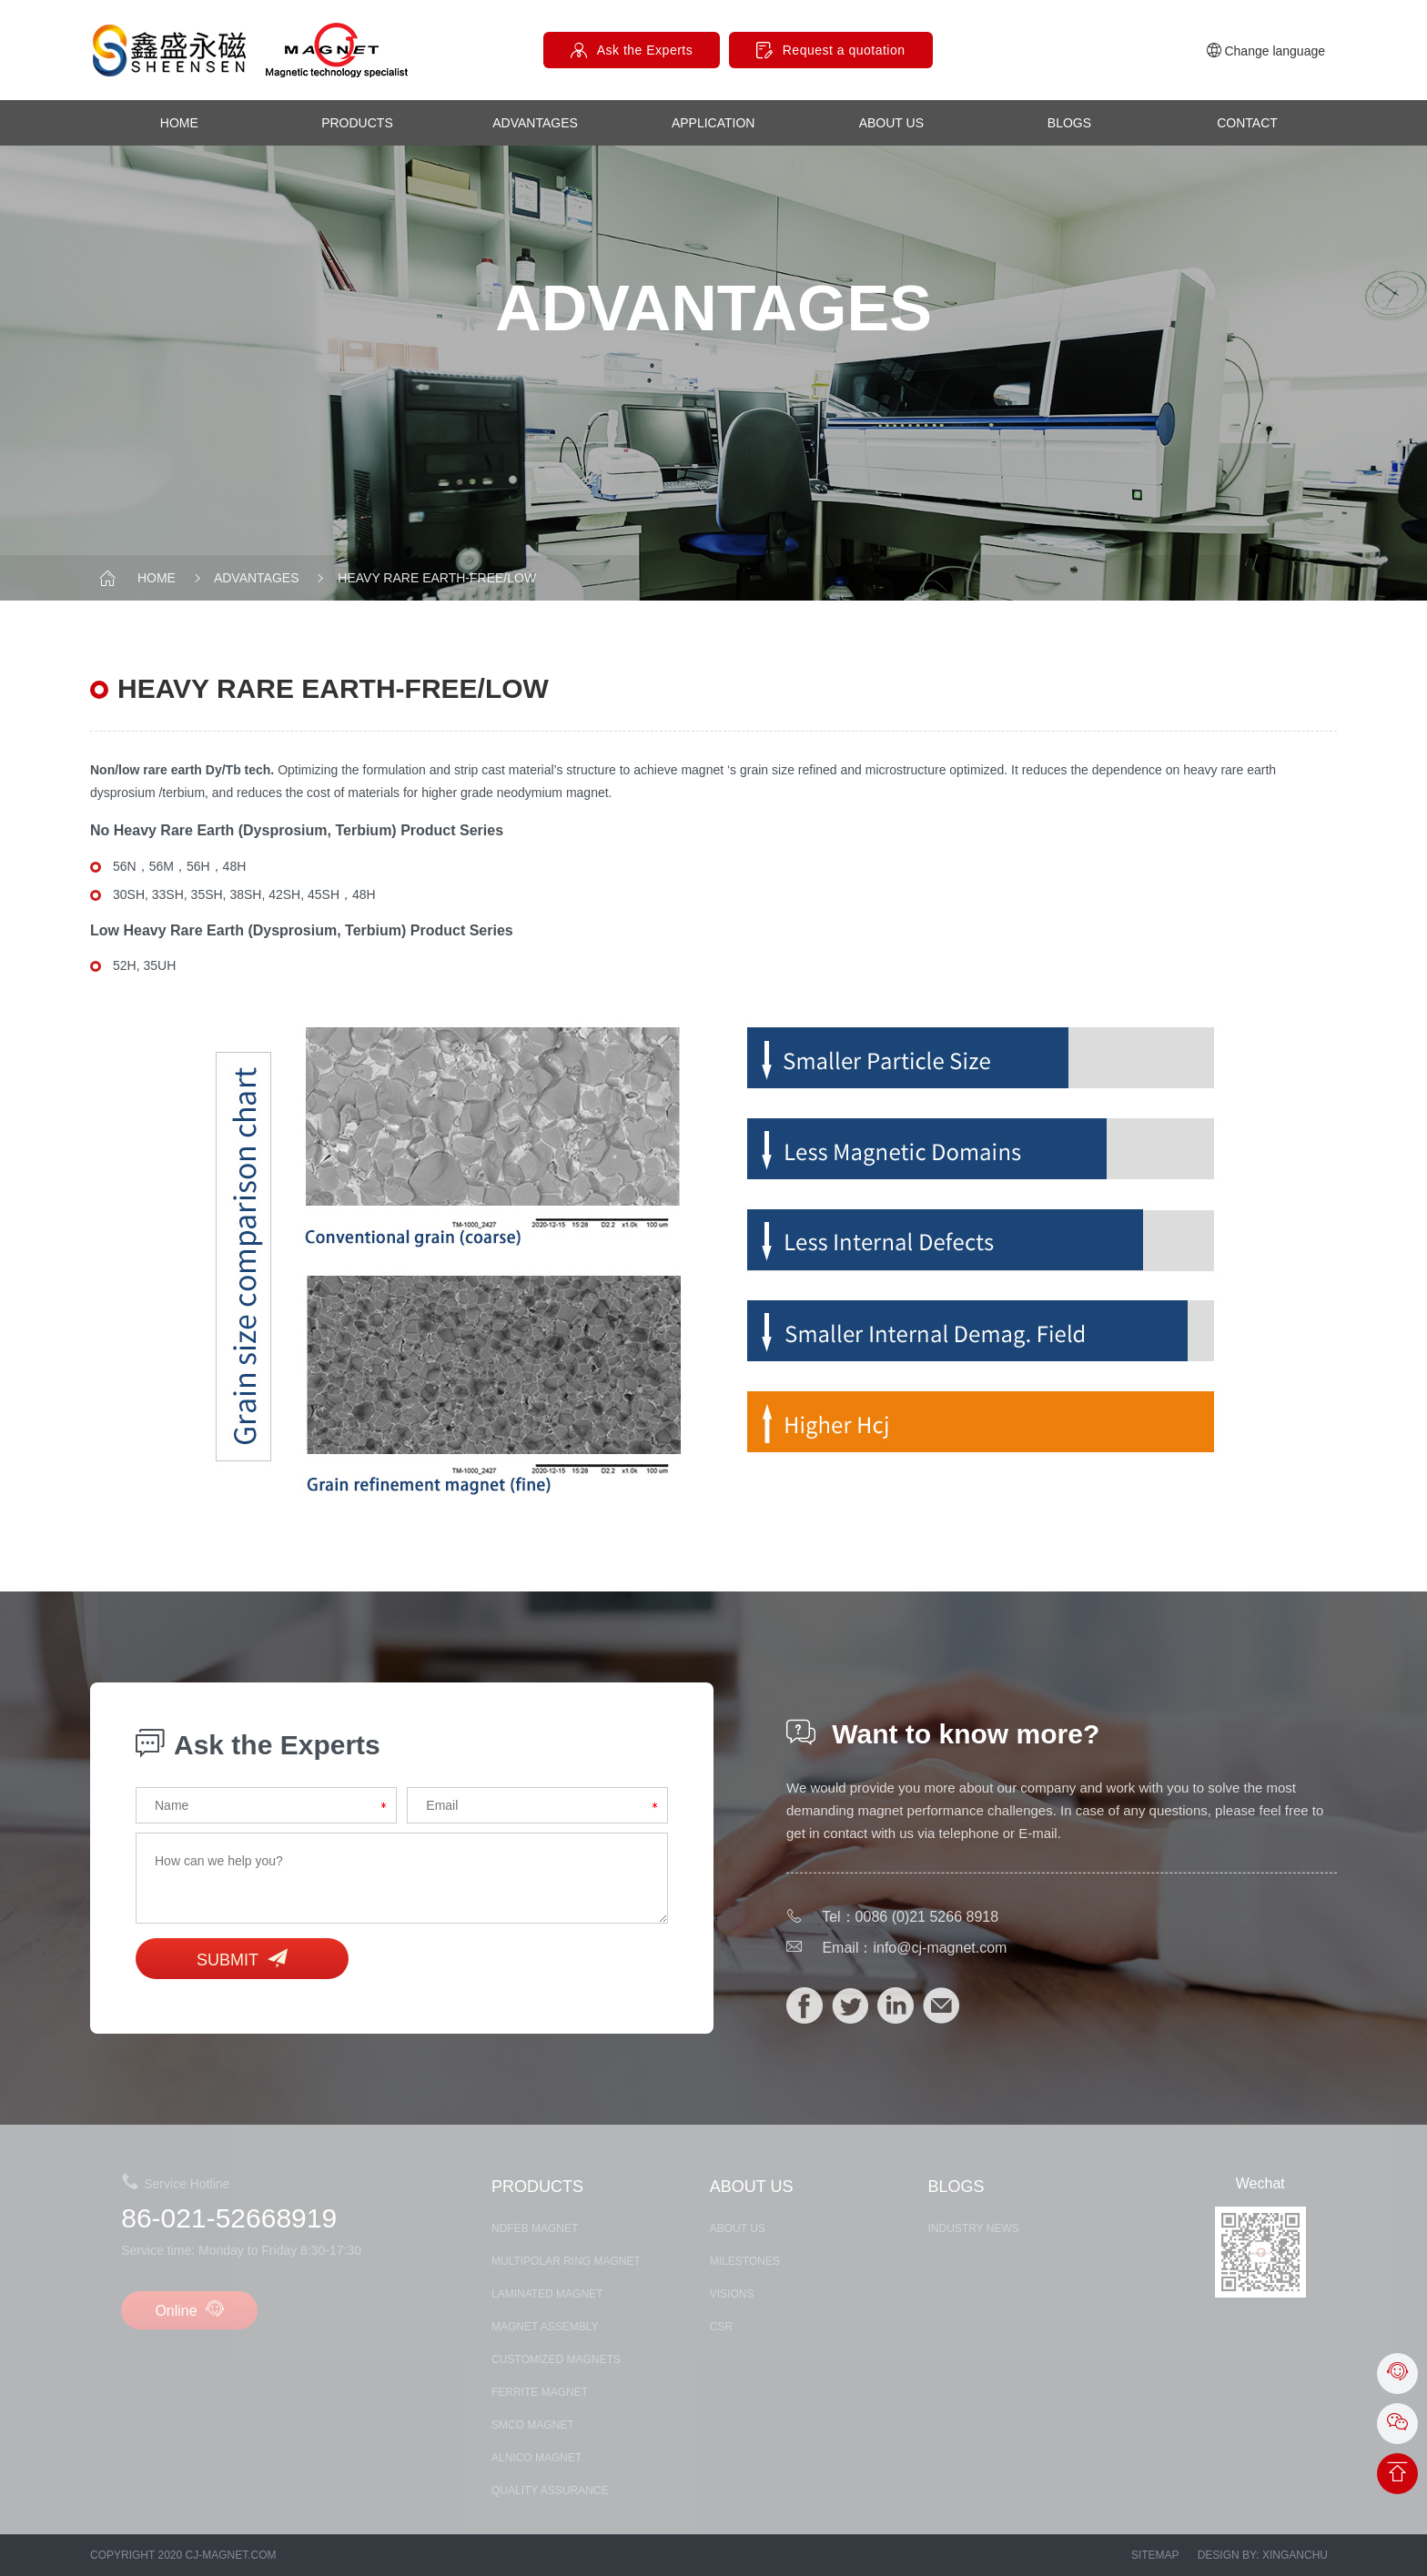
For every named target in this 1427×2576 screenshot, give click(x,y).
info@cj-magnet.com (940, 1947)
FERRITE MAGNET (539, 2392)
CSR (721, 2326)
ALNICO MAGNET (536, 2457)
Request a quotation (844, 50)
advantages (535, 123)
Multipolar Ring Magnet (566, 2261)
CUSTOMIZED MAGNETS (556, 2359)
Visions (732, 2294)
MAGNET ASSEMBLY (545, 2326)
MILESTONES (745, 2261)
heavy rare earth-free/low (423, 578)
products (357, 123)
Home (179, 123)
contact (1247, 123)
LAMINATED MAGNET (546, 2294)
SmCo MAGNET (532, 2425)
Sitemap (1155, 2555)
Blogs (1069, 123)
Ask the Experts (645, 50)
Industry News (973, 2228)
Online (189, 2308)
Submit (242, 1958)
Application (713, 123)
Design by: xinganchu (1263, 2555)
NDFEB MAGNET (534, 2228)
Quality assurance (549, 2490)
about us (891, 123)
